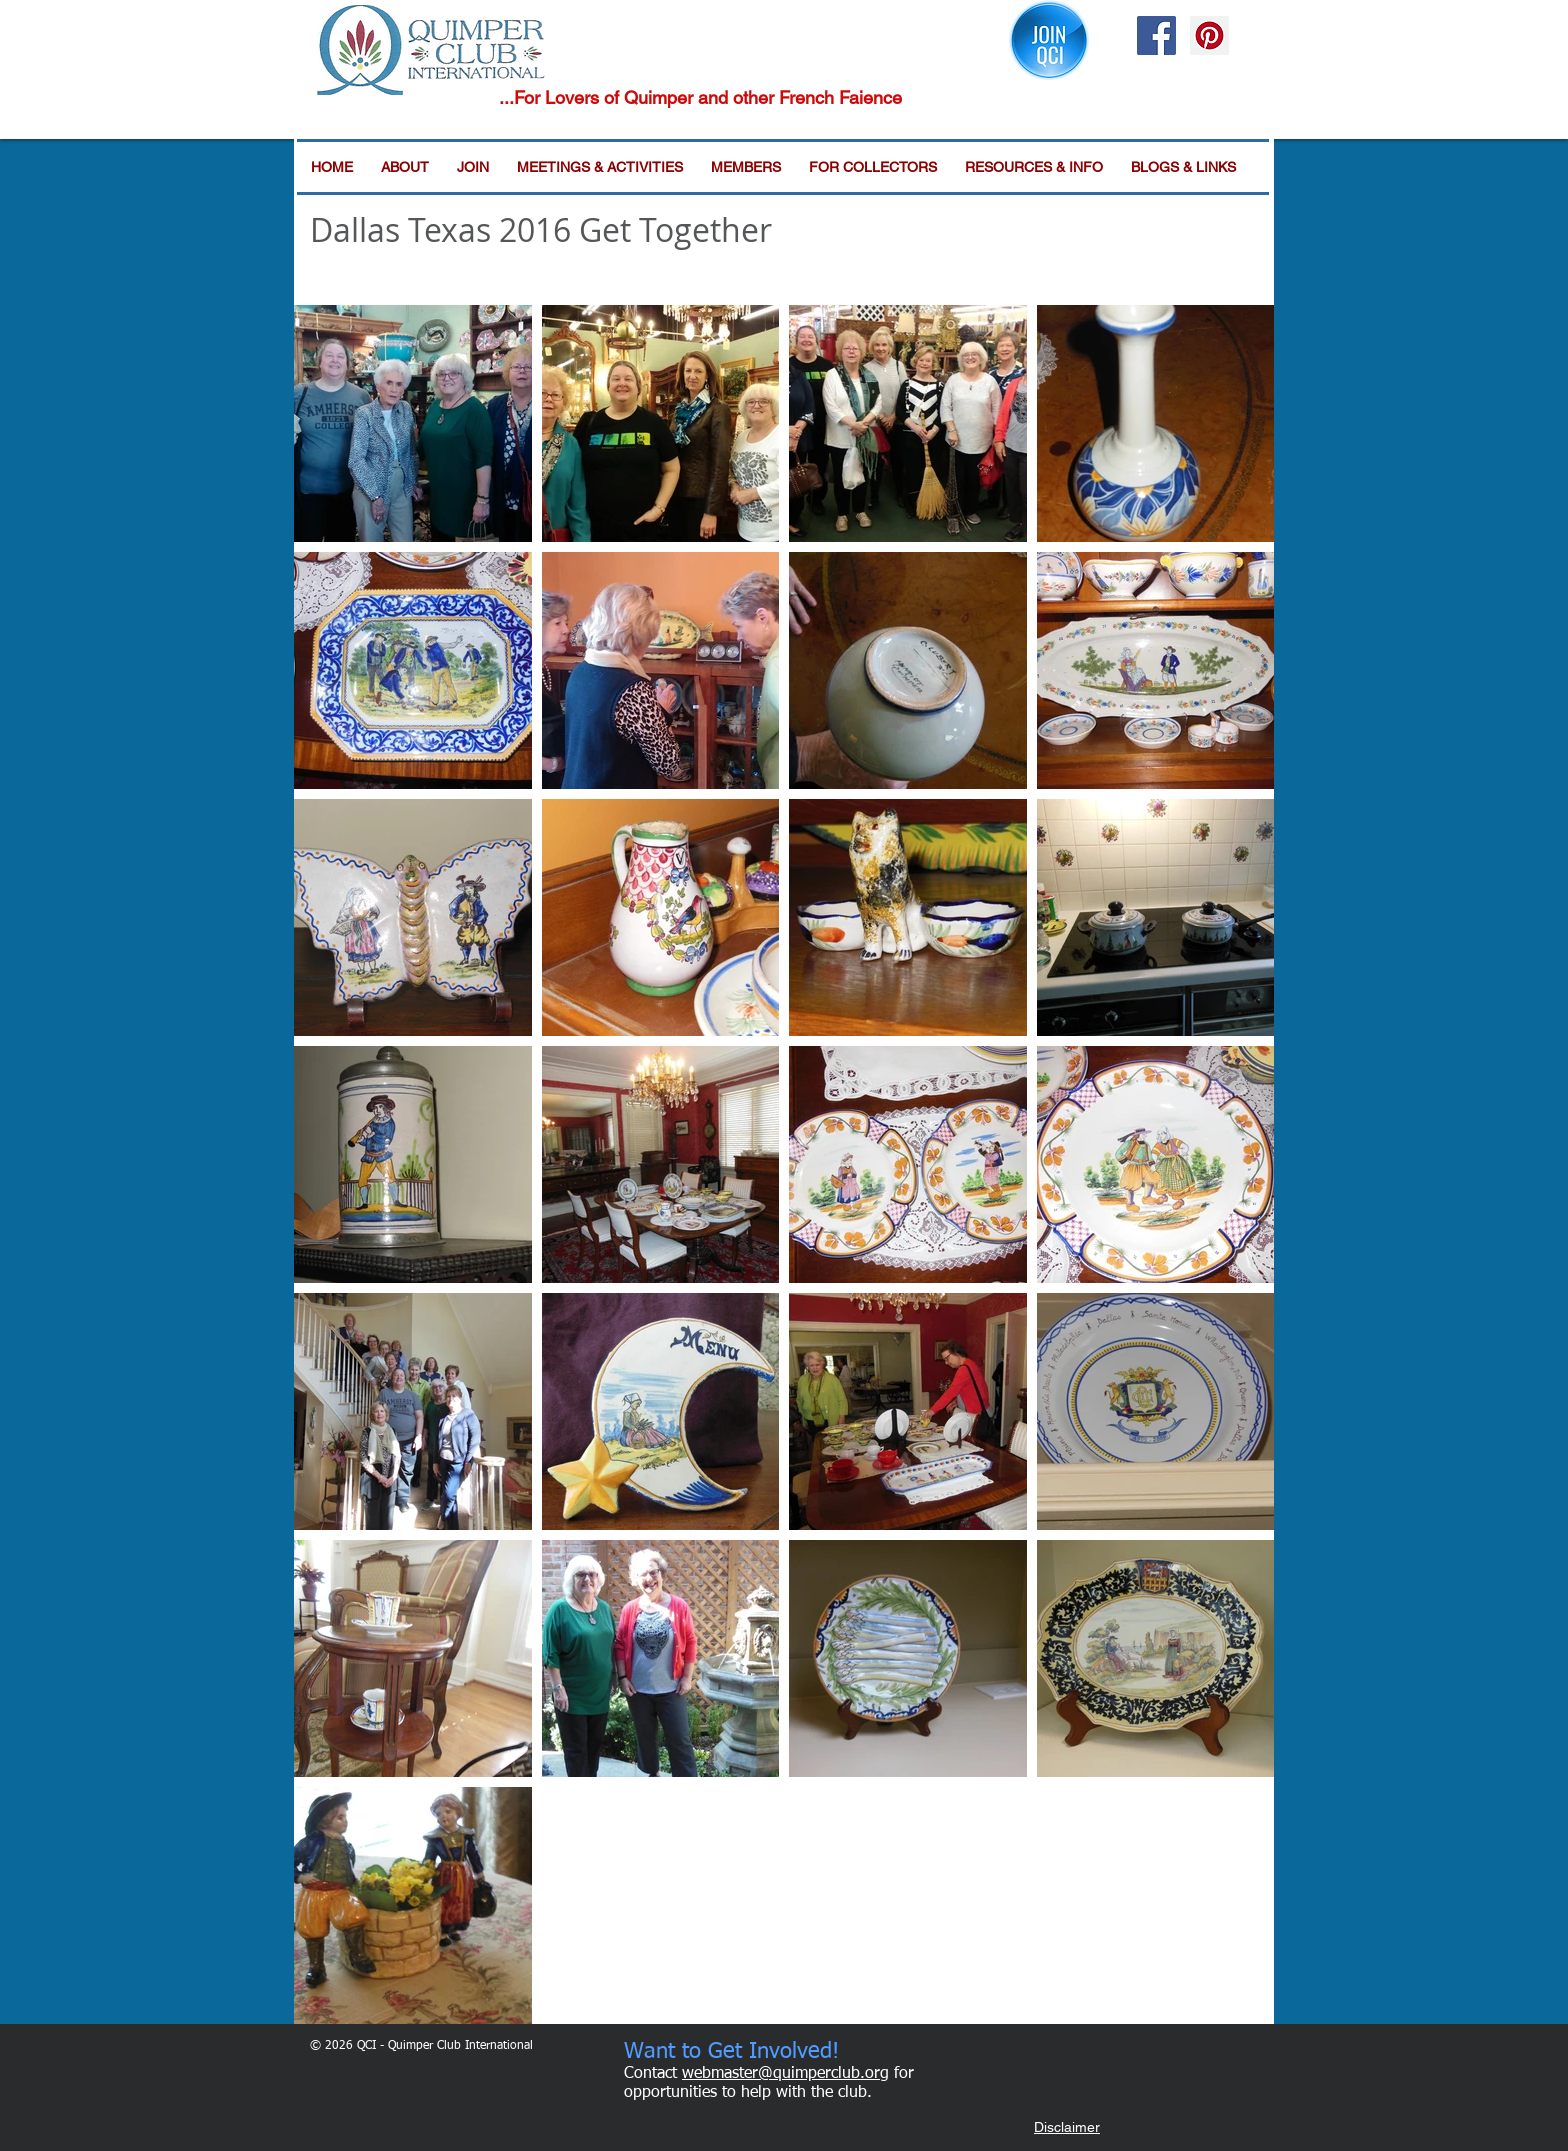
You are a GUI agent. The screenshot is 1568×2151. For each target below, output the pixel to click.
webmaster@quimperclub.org (785, 2074)
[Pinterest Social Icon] (1209, 35)
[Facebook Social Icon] (1156, 35)
